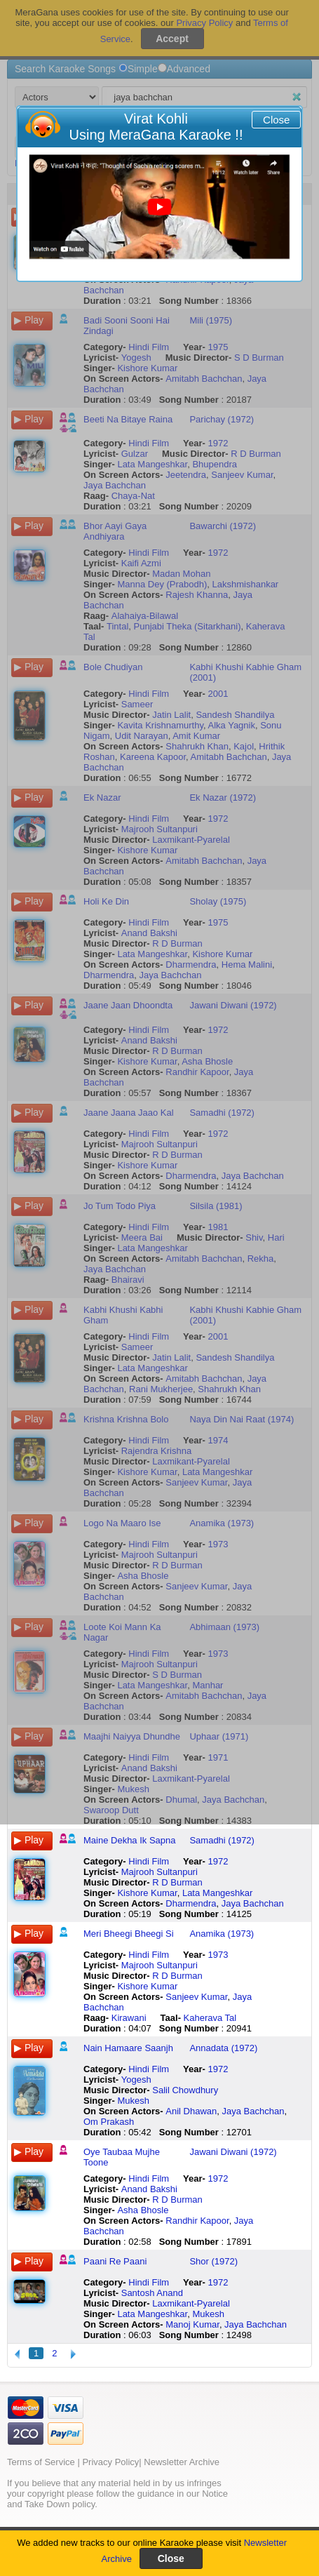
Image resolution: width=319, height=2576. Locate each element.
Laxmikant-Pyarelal (191, 2303)
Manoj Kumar (192, 2324)
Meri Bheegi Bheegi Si (128, 1933)
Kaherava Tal (210, 2018)
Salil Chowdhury (185, 2090)
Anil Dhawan (191, 2111)
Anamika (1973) (221, 1933)
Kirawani (129, 2018)
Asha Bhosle (142, 2210)
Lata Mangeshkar (217, 1893)
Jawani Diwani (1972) (232, 2152)
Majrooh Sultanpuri (159, 1872)
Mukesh (133, 2100)
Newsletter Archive (181, 2462)
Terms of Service (41, 2462)
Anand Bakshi (149, 2189)
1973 (218, 1954)
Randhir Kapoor (197, 2220)
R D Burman (177, 1882)
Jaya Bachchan (253, 1903)
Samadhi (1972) (221, 1840)
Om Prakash (108, 2121)
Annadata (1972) (223, 2048)
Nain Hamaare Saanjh (128, 2048)
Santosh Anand (152, 2293)
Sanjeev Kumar (196, 1996)
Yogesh (136, 2079)
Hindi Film (148, 1861)
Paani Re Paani (115, 2261)
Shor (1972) (213, 2261)
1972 (218, 1861)
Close (276, 120)
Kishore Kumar (147, 1893)
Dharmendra (190, 1903)
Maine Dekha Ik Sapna (129, 1840)
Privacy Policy (110, 2462)
